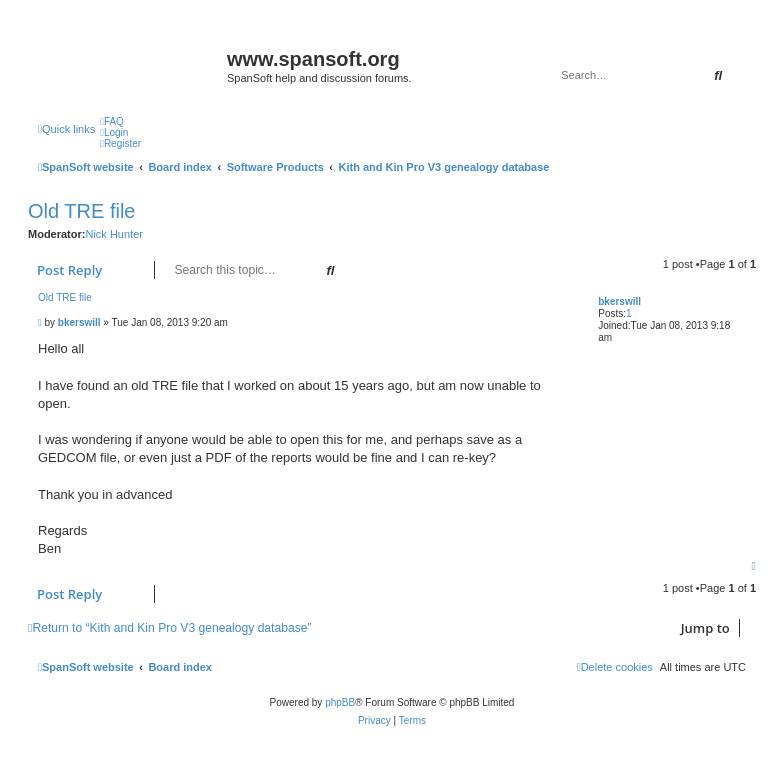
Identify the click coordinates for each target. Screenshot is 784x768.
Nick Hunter (113, 234)
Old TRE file (81, 211)
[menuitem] (112, 121)
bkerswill (619, 301)
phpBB (340, 702)
